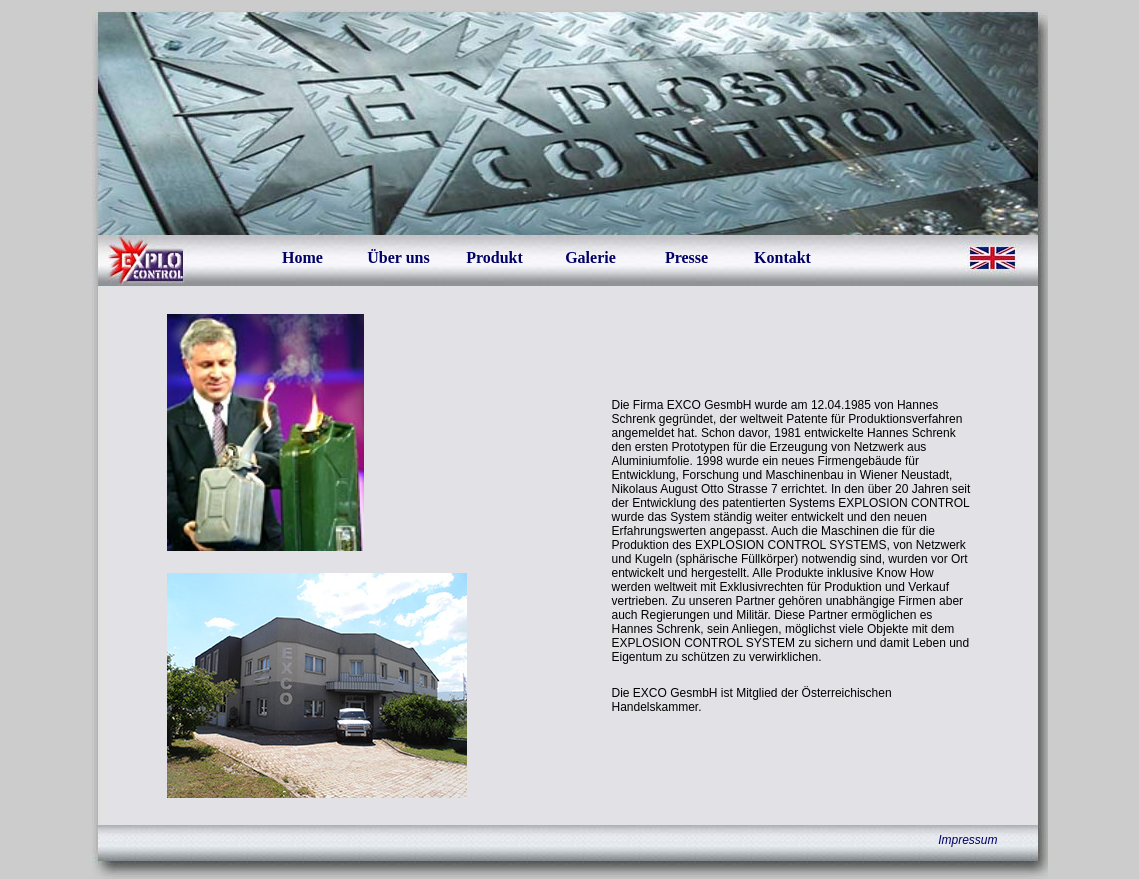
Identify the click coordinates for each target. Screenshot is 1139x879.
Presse (686, 257)
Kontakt (782, 257)
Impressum (967, 840)
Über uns (398, 257)
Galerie (590, 257)
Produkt (494, 257)
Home (302, 257)
